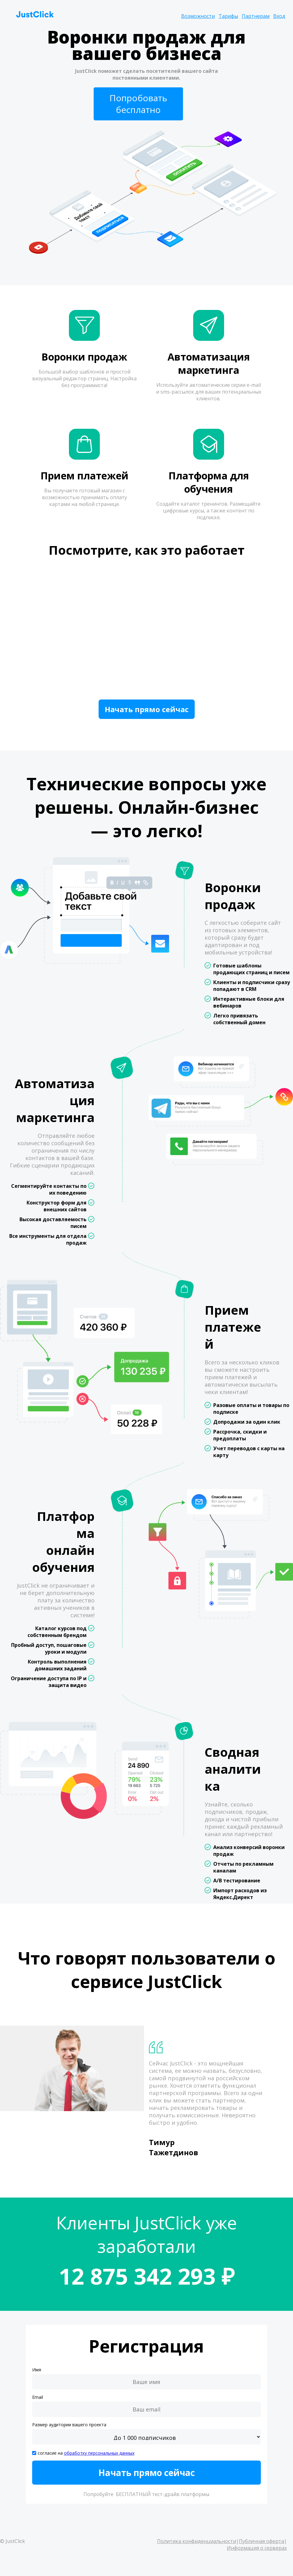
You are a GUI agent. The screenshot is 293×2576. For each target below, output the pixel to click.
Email (37, 2397)
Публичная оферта (261, 2541)
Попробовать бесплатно (138, 103)
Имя (36, 2370)
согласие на (86, 2453)
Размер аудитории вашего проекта (69, 2425)
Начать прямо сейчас (147, 709)
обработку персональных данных (99, 2453)
